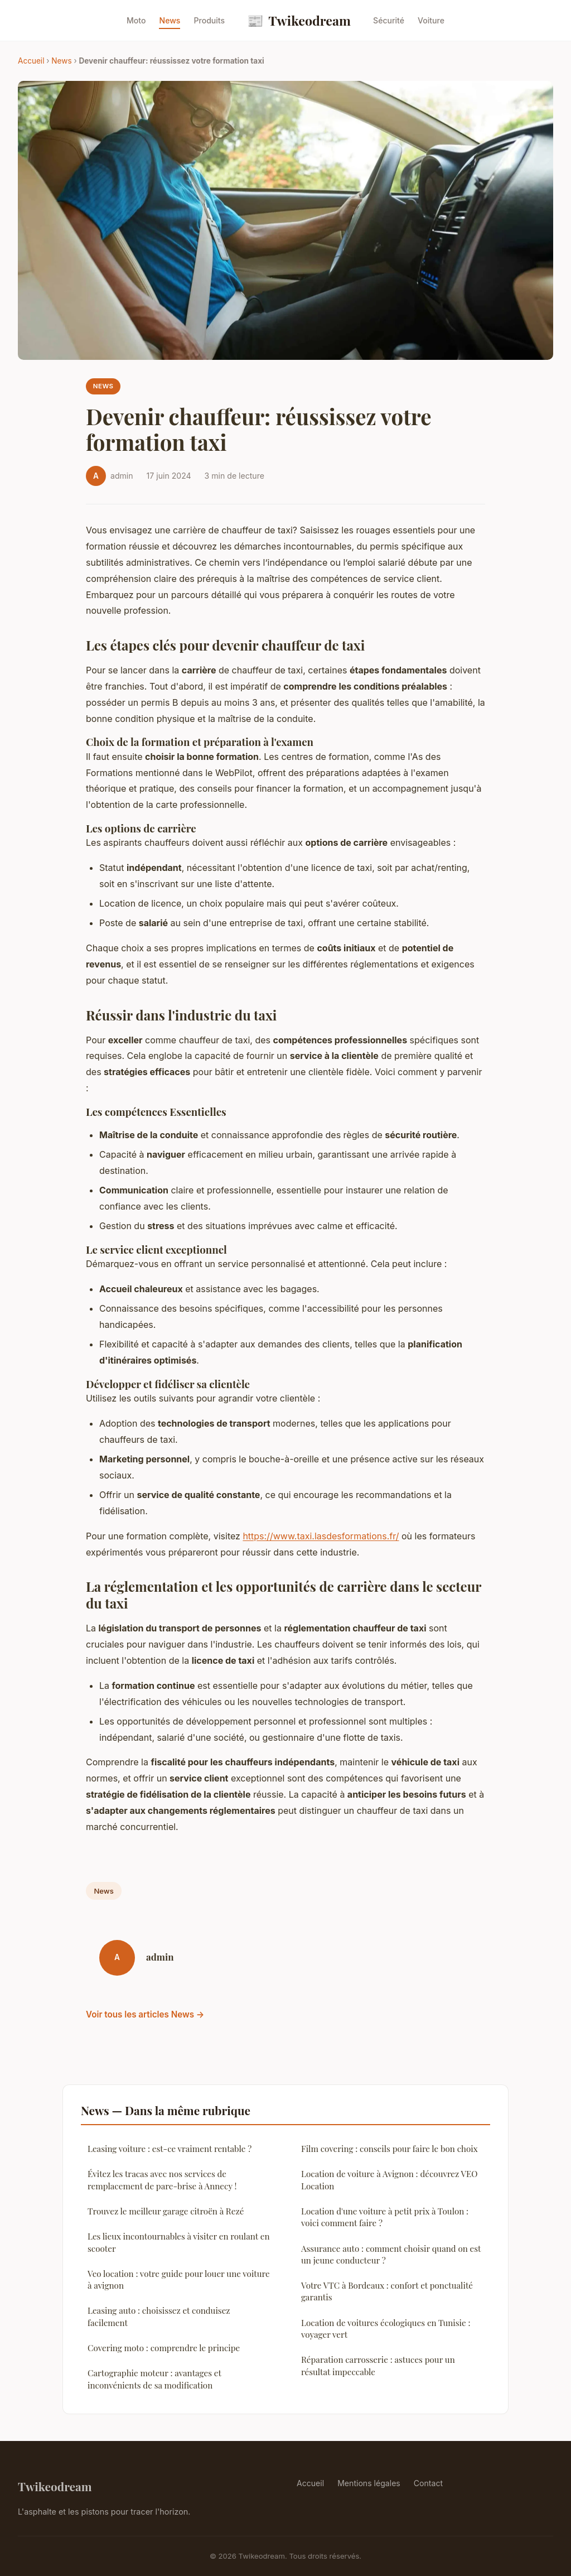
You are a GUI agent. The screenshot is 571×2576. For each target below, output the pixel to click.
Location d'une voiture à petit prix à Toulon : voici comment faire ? (384, 2217)
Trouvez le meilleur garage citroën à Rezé (166, 2211)
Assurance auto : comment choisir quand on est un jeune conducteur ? (391, 2254)
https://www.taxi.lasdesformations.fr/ (321, 1536)
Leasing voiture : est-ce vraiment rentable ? (169, 2148)
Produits (209, 20)
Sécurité (388, 20)
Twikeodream (299, 20)
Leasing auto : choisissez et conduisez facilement (159, 2316)
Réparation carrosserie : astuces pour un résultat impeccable (378, 2365)
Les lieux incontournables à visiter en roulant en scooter (179, 2242)
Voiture (431, 20)
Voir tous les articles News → (145, 2014)
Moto (136, 20)
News (169, 20)
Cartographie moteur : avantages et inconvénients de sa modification (154, 2378)
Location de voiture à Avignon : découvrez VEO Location (389, 2179)
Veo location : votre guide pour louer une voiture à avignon (179, 2279)
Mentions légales (368, 2483)
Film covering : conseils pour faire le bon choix (389, 2148)
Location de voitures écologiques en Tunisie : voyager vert (386, 2328)
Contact (428, 2483)
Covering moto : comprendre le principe (164, 2347)
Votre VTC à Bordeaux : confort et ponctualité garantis (387, 2291)
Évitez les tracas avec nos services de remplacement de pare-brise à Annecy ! (162, 2179)
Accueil (31, 60)
